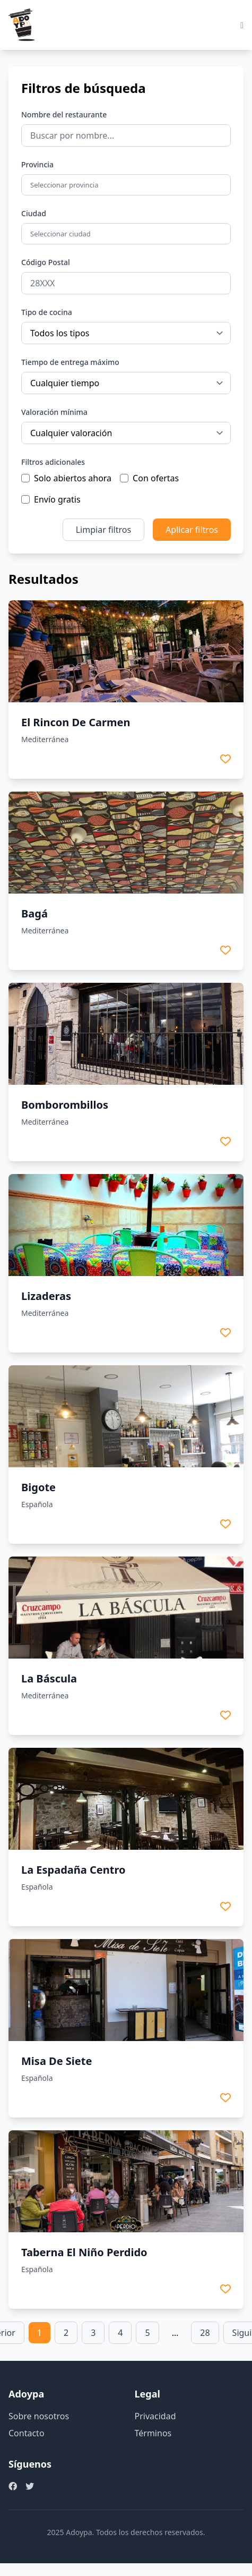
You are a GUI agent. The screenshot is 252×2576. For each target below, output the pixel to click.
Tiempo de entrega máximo (70, 362)
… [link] (175, 2333)
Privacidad (155, 2416)
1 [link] (39, 2333)
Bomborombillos (64, 1105)
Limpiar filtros (103, 529)
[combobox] (127, 185)
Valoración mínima (54, 412)
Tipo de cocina (46, 312)
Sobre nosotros (38, 2416)
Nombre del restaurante (64, 114)
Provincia (37, 164)
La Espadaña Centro (73, 1870)
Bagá (34, 913)
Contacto (26, 2433)
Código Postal (45, 262)
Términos (153, 2433)
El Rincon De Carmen (75, 722)
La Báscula (49, 1678)
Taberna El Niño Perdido (84, 2252)
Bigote (38, 1487)
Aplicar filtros (192, 529)
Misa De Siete (56, 2061)
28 (205, 2333)
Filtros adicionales (53, 462)
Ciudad (33, 213)
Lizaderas (46, 1296)
